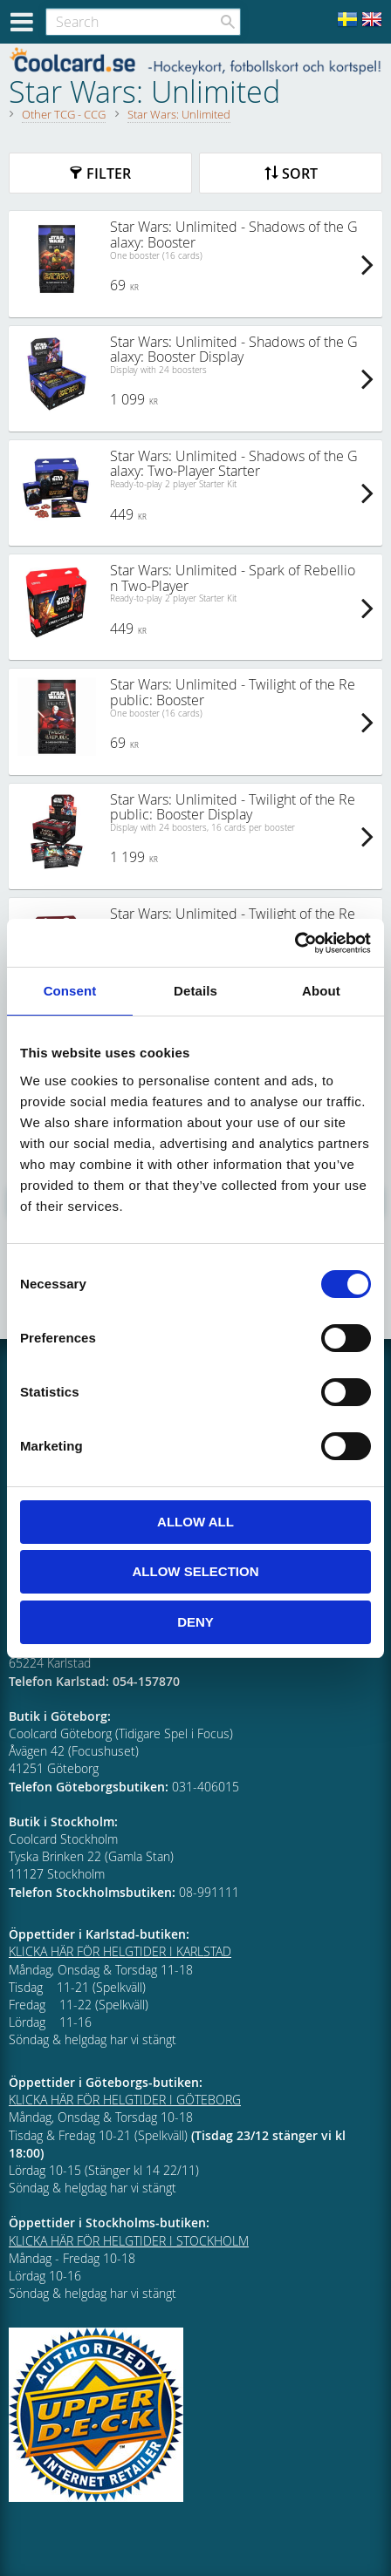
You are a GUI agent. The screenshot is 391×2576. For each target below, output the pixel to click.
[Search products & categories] (143, 22)
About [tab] (321, 990)
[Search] (228, 22)
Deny (195, 1621)
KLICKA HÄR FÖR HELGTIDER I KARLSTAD (120, 1951)
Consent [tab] (70, 990)
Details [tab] (195, 990)
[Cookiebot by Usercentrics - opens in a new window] (294, 943)
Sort (300, 173)
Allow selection (196, 1571)
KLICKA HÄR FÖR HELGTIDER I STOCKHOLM (129, 2241)
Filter (108, 173)
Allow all (195, 1521)
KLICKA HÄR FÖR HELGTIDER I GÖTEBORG (125, 2099)
